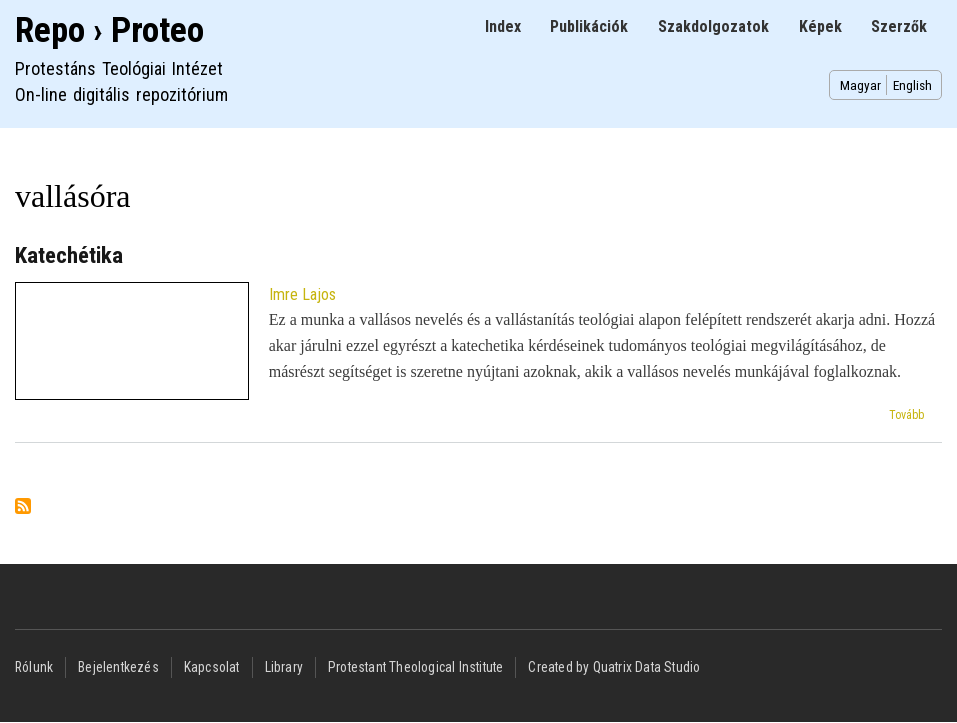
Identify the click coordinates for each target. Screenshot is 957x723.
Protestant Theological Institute (415, 667)
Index (503, 26)
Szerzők (899, 26)
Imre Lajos (302, 294)
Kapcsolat (212, 667)
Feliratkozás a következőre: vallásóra (23, 507)
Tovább (906, 415)
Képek (820, 26)
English (912, 85)
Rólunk (34, 667)
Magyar (860, 85)
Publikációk (589, 26)
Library (284, 667)
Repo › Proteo (109, 30)
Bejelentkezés (118, 667)
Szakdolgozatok (713, 26)
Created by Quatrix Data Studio (614, 667)
